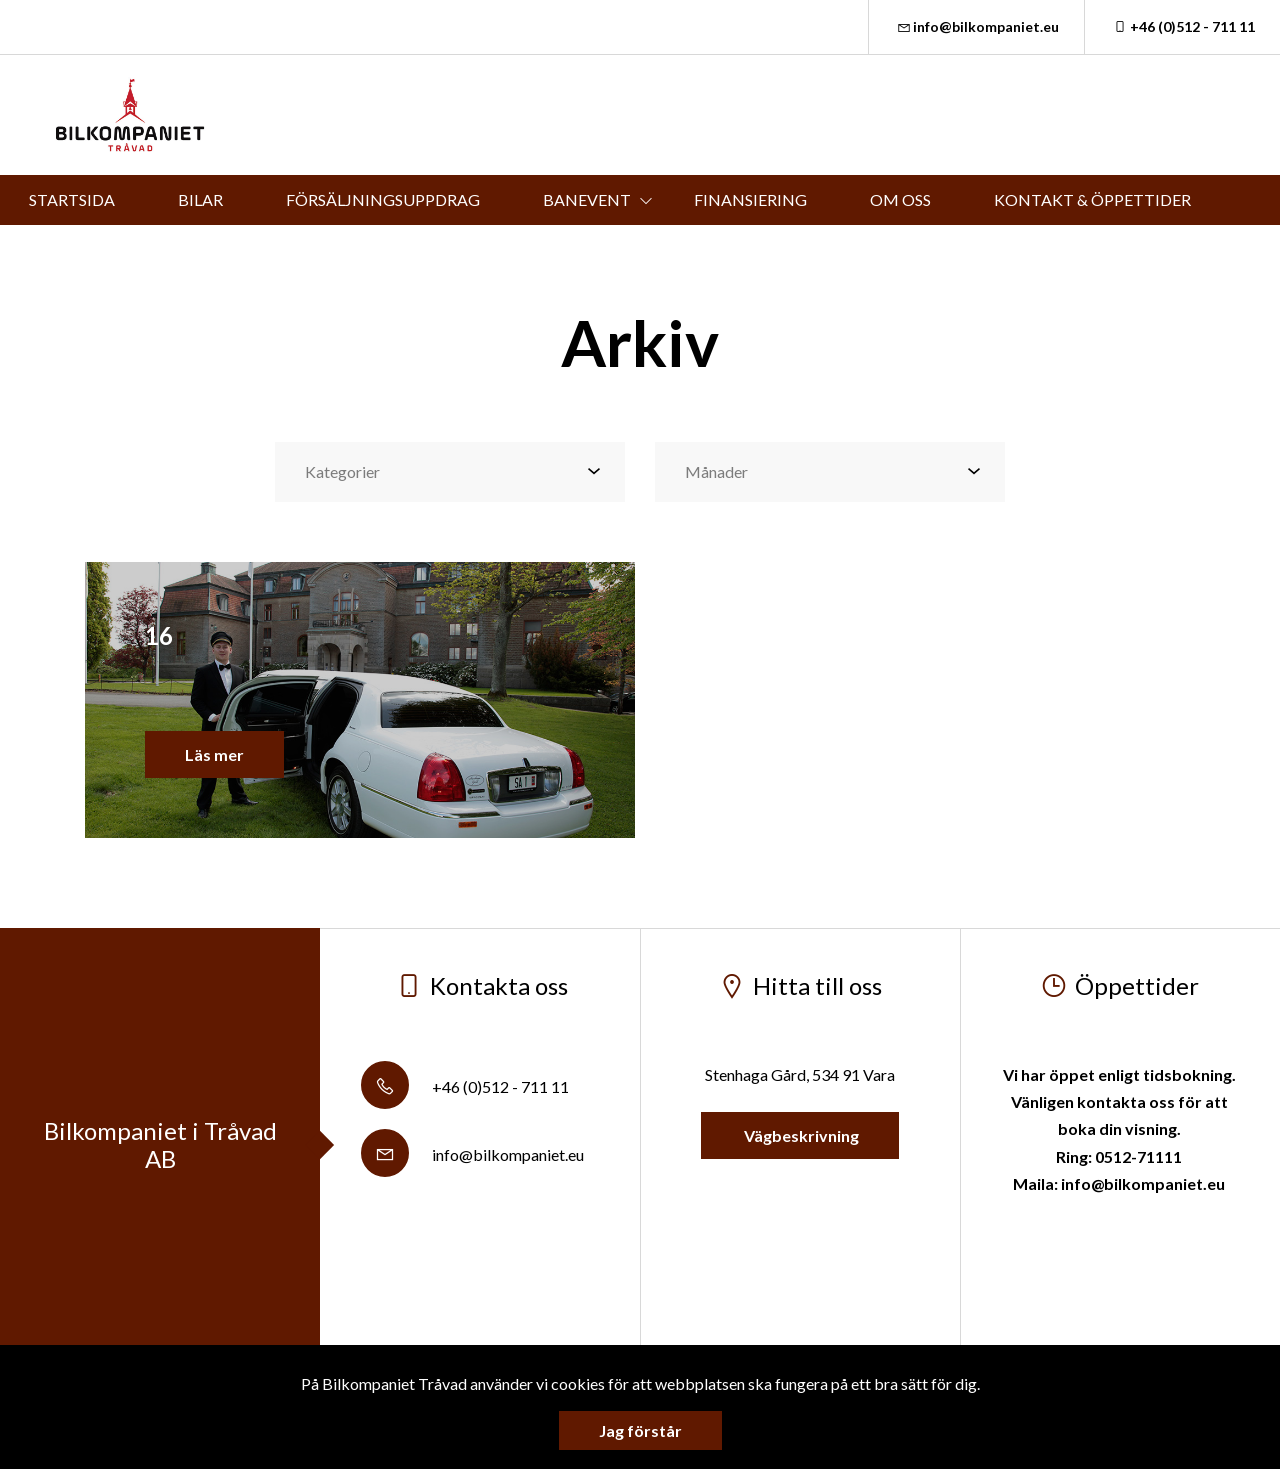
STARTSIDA (72, 199)
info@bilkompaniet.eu (977, 26)
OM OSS (900, 199)
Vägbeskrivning (800, 1135)
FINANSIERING (750, 199)
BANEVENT (587, 199)
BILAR (200, 199)
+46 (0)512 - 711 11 (1182, 26)
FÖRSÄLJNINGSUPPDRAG (383, 199)
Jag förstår (640, 1430)
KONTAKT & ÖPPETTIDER (1092, 199)
